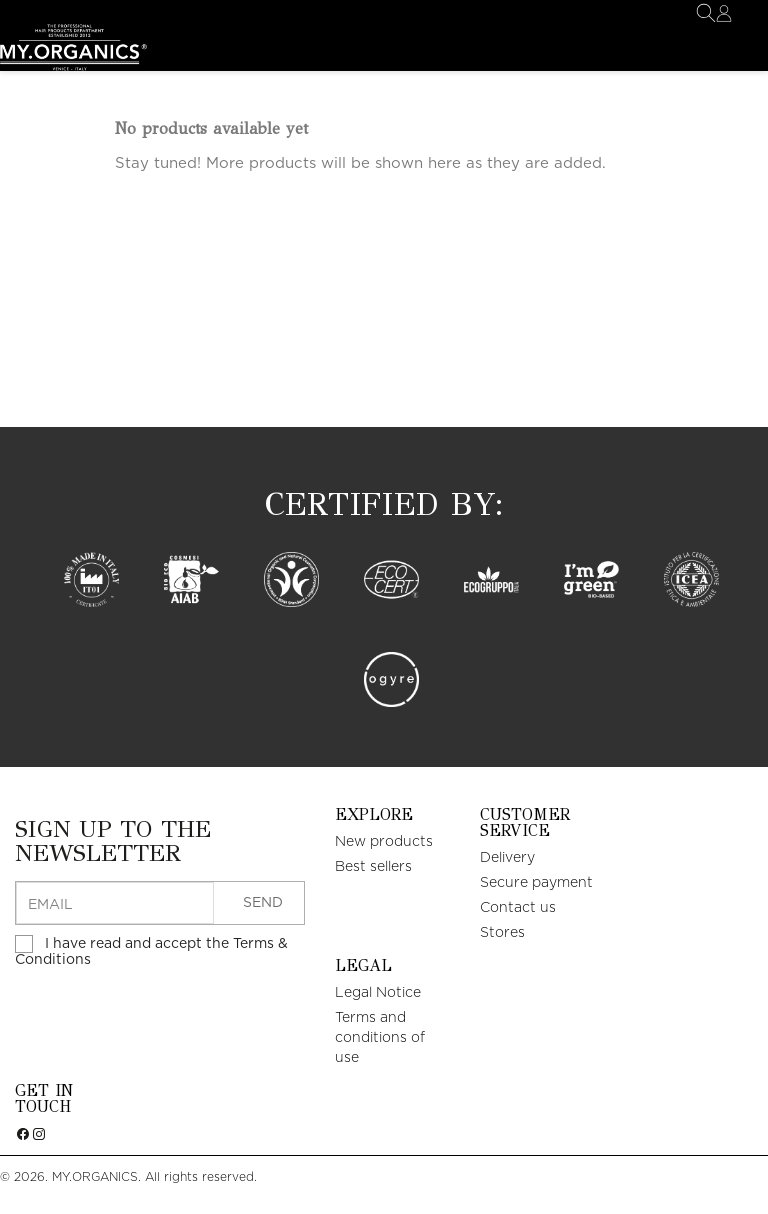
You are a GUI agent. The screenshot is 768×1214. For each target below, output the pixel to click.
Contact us (518, 908)
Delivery (507, 858)
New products (384, 842)
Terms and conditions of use (380, 1038)
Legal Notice (378, 993)
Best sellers (373, 867)
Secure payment (536, 883)
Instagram (39, 1151)
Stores (502, 933)
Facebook (23, 1151)
